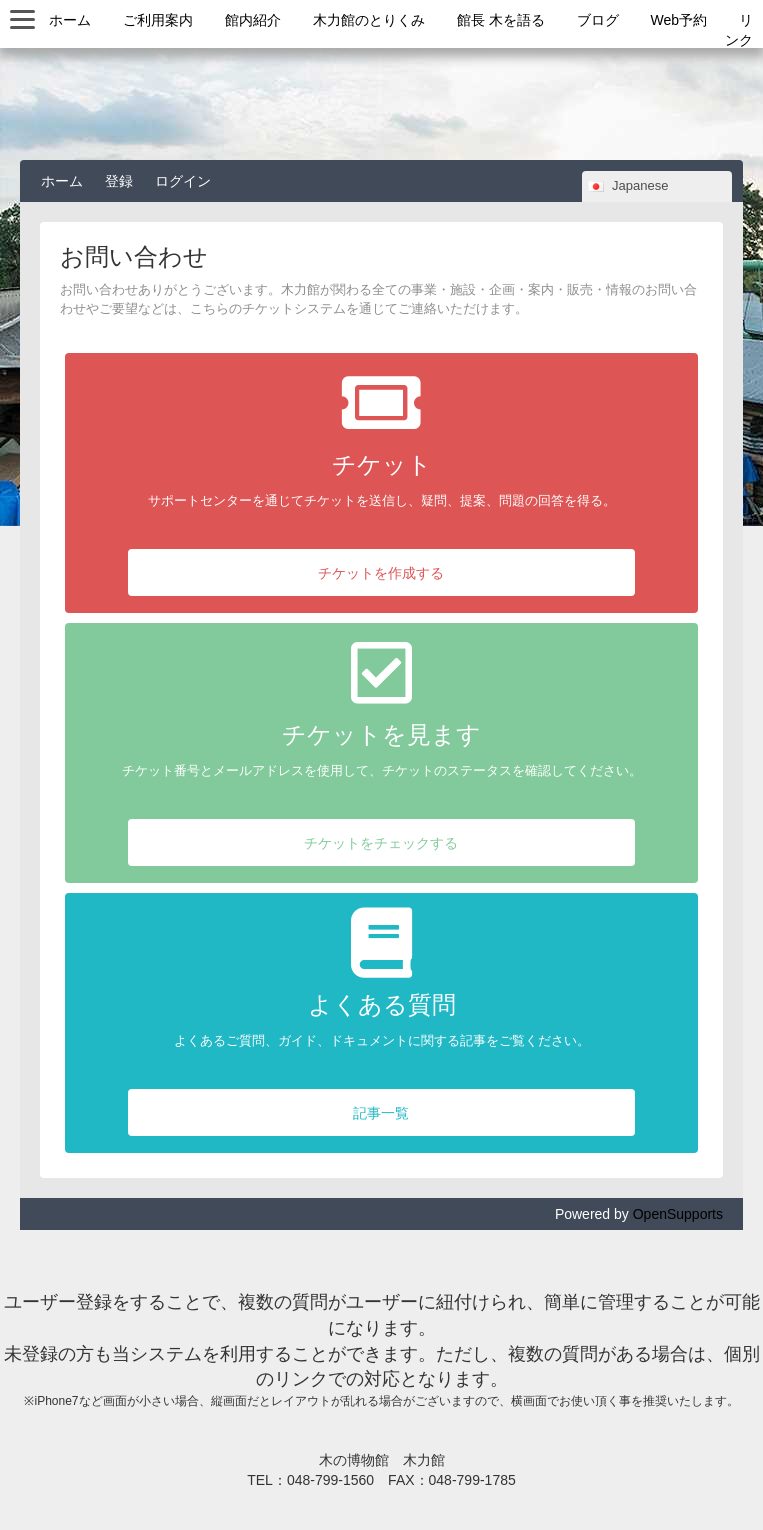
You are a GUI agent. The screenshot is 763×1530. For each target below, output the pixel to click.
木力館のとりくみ (369, 20)
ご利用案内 (158, 20)
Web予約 (679, 20)
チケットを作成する (381, 573)
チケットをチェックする (381, 843)
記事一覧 (381, 1113)
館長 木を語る (501, 20)
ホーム (70, 20)
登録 (119, 181)
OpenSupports (678, 1214)
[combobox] (657, 186)
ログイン (183, 181)
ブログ (598, 20)
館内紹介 (253, 20)
